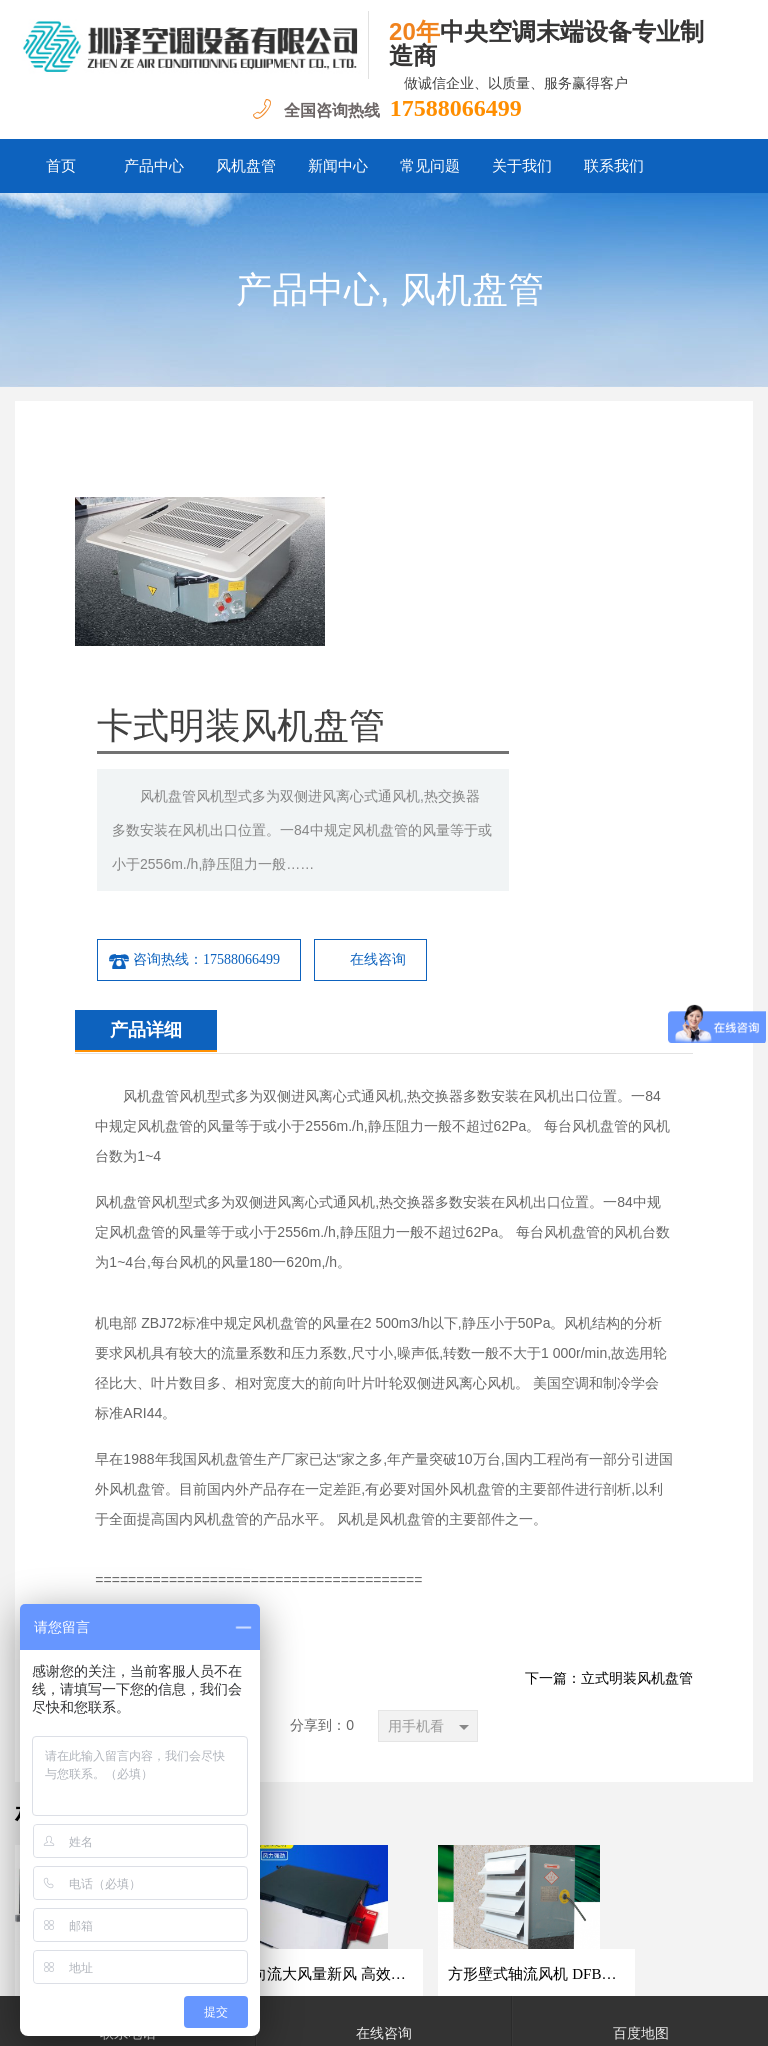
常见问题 (430, 166)
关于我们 (522, 166)
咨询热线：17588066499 (403, 700)
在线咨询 (587, 699)
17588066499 (456, 108)
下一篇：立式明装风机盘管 (609, 1418)
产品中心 (154, 166)
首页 (61, 166)
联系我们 (614, 166)
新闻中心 (338, 166)
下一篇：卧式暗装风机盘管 (159, 1418)
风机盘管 (246, 166)
